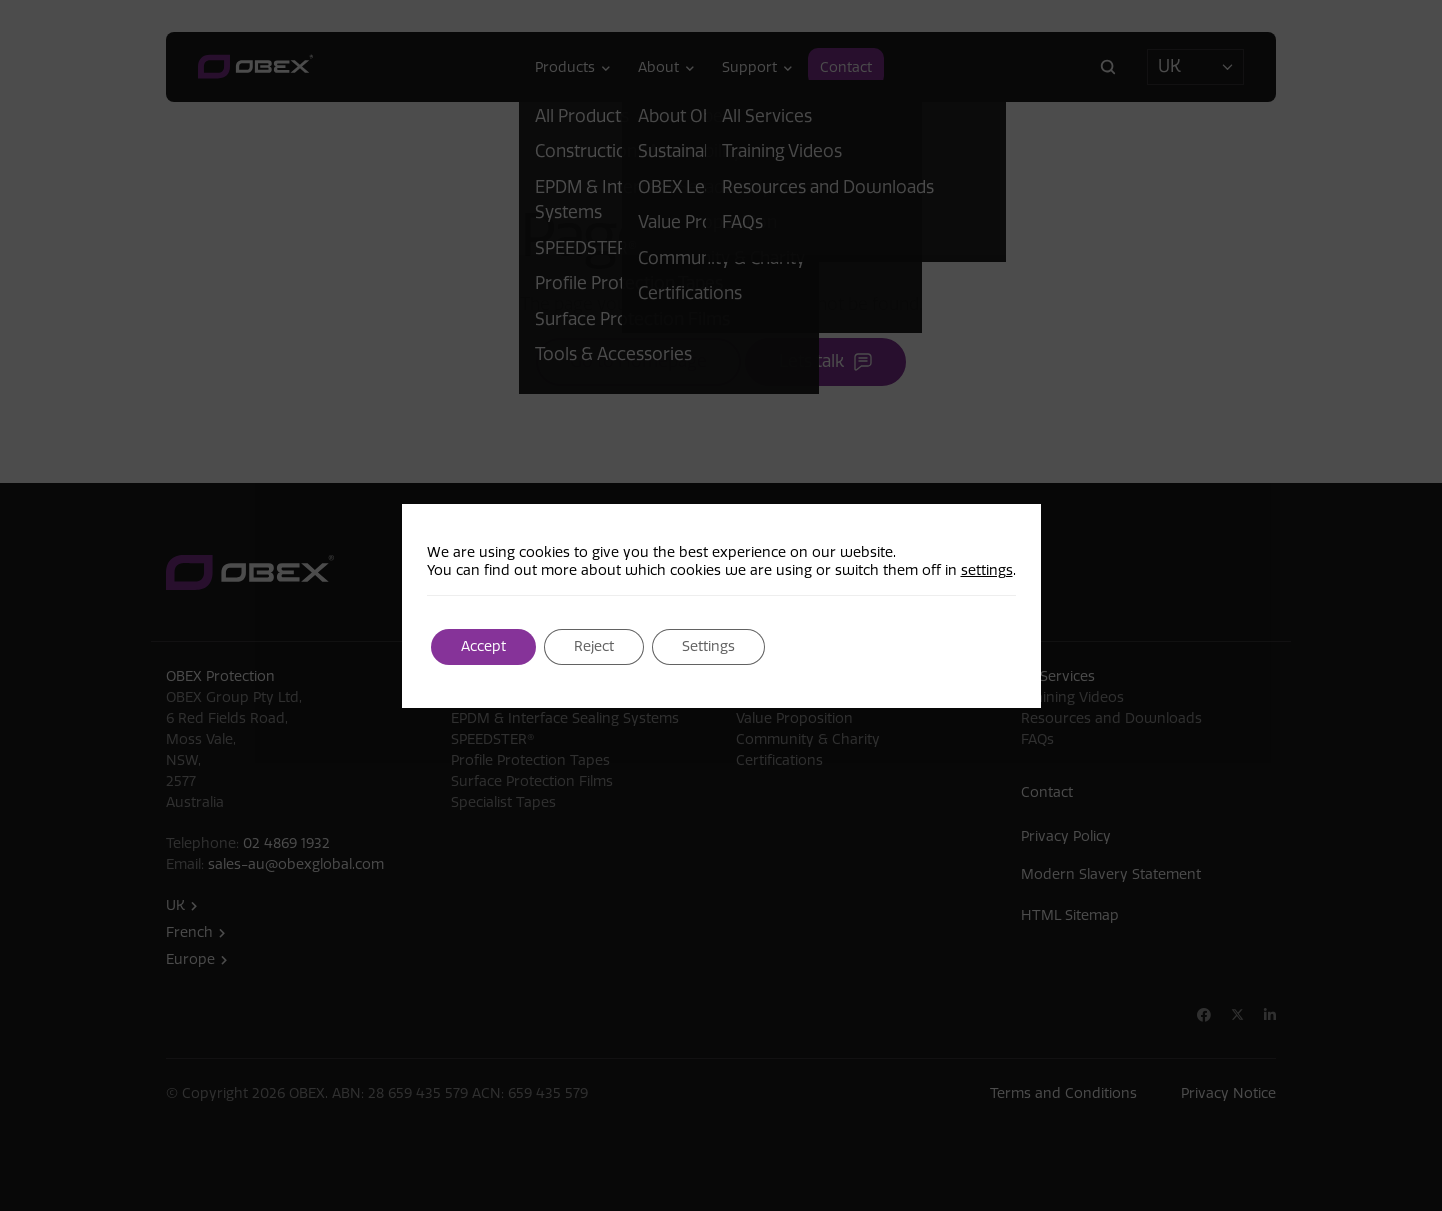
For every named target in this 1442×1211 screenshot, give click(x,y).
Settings (708, 646)
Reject (594, 646)
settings (987, 570)
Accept (483, 646)
